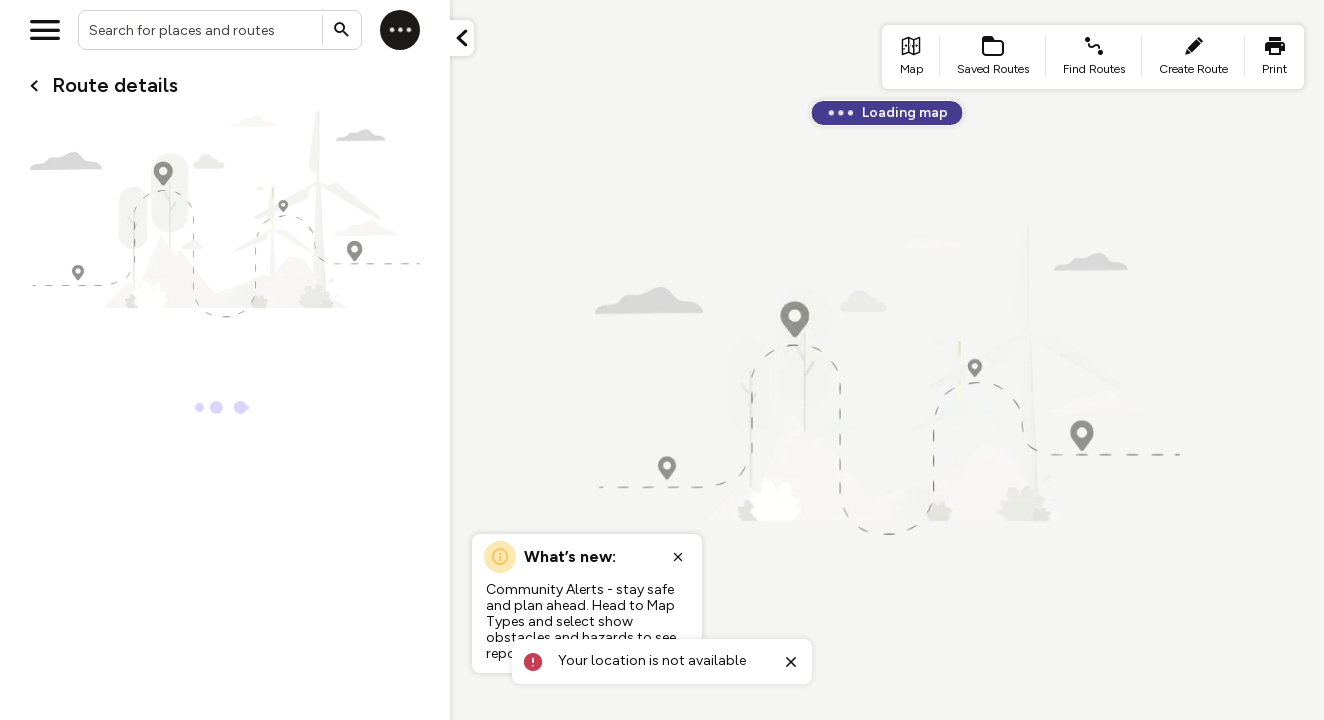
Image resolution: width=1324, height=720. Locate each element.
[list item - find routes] (1094, 57)
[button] (462, 38)
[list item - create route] (1193, 57)
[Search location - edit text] (220, 30)
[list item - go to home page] (911, 57)
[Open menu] (45, 30)
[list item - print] (1274, 57)
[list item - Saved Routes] (993, 57)
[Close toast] (791, 662)
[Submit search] (342, 30)
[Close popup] (678, 557)
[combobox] (220, 30)
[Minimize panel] (462, 38)
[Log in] (400, 30)
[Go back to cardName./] (34, 86)
